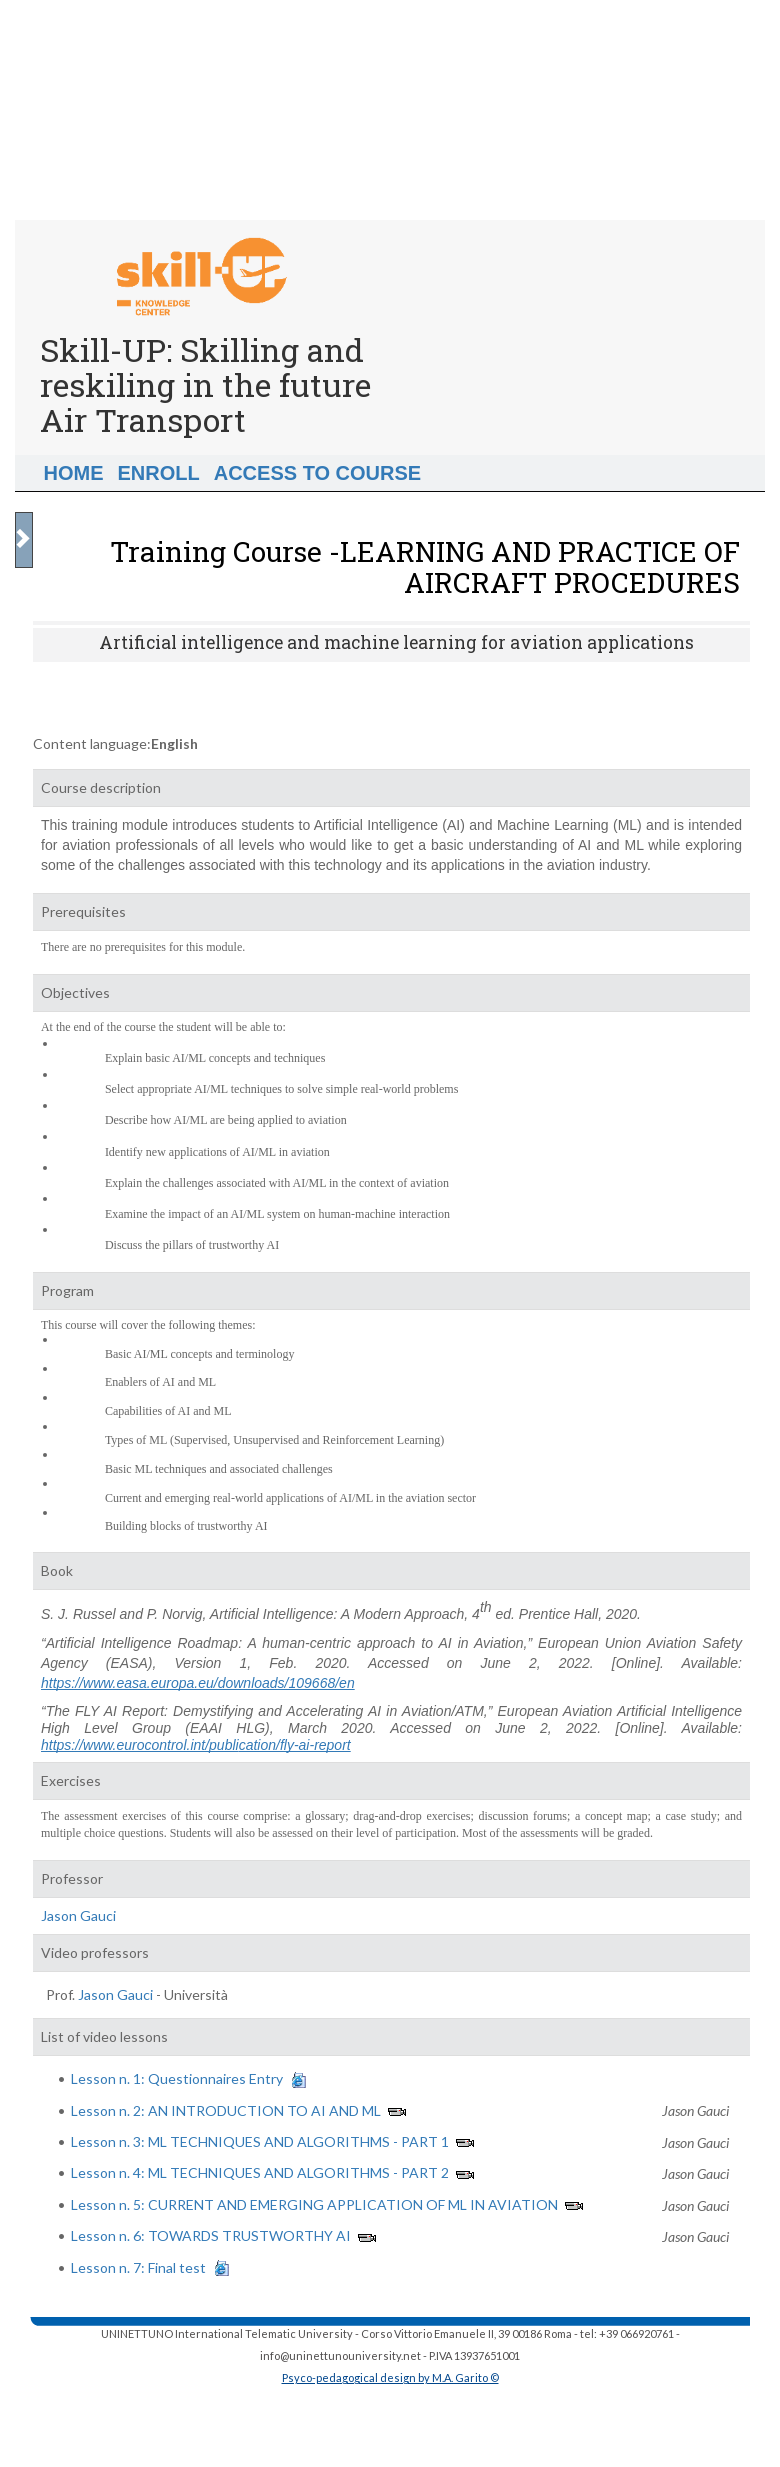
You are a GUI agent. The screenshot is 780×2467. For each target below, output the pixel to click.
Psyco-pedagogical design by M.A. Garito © (390, 2377)
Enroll (159, 473)
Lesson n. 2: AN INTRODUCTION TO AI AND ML (226, 2110)
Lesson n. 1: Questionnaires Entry (177, 2078)
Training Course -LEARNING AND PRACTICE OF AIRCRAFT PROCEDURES (425, 567)
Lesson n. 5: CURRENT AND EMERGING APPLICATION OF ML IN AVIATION (314, 2204)
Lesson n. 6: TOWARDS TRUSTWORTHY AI (211, 2235)
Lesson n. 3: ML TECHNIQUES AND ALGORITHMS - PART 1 (260, 2141)
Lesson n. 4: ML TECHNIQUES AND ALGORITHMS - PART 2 (260, 2172)
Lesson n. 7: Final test (138, 2267)
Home (74, 473)
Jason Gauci (78, 1915)
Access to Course (317, 473)
